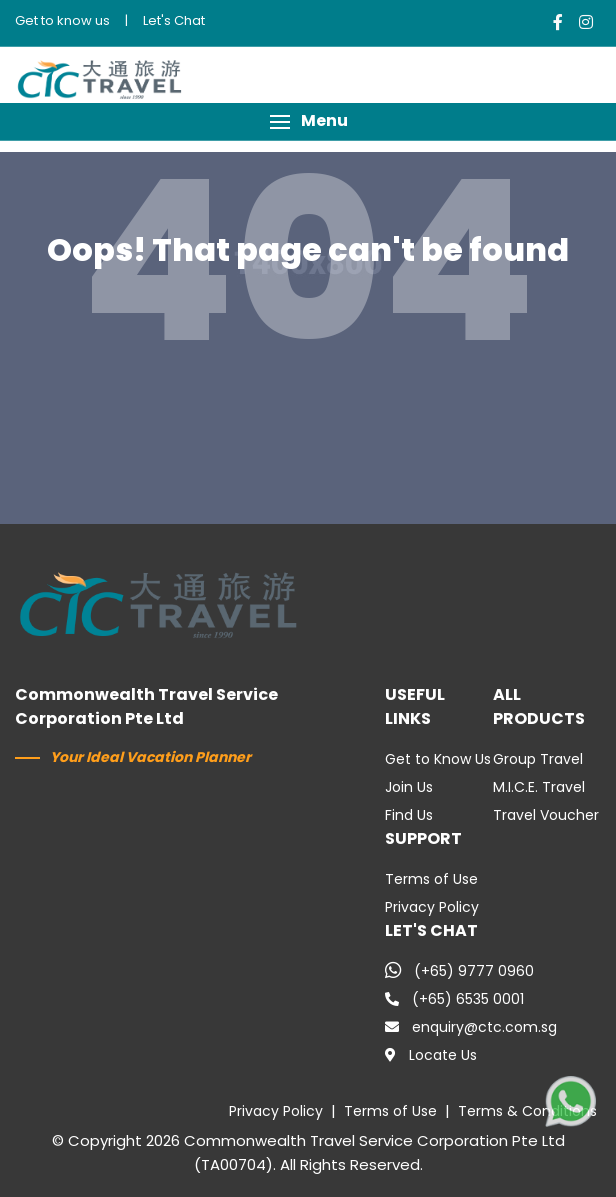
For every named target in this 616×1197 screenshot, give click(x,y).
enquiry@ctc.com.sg (471, 1027)
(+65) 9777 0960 (459, 971)
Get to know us (62, 20)
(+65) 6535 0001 (454, 999)
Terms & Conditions (527, 1111)
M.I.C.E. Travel (539, 787)
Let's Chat (174, 20)
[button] (308, 121)
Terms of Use (431, 879)
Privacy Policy (432, 907)
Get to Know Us (438, 759)
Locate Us (431, 1055)
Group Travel (538, 759)
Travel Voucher (546, 815)
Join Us (409, 787)
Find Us (409, 815)
